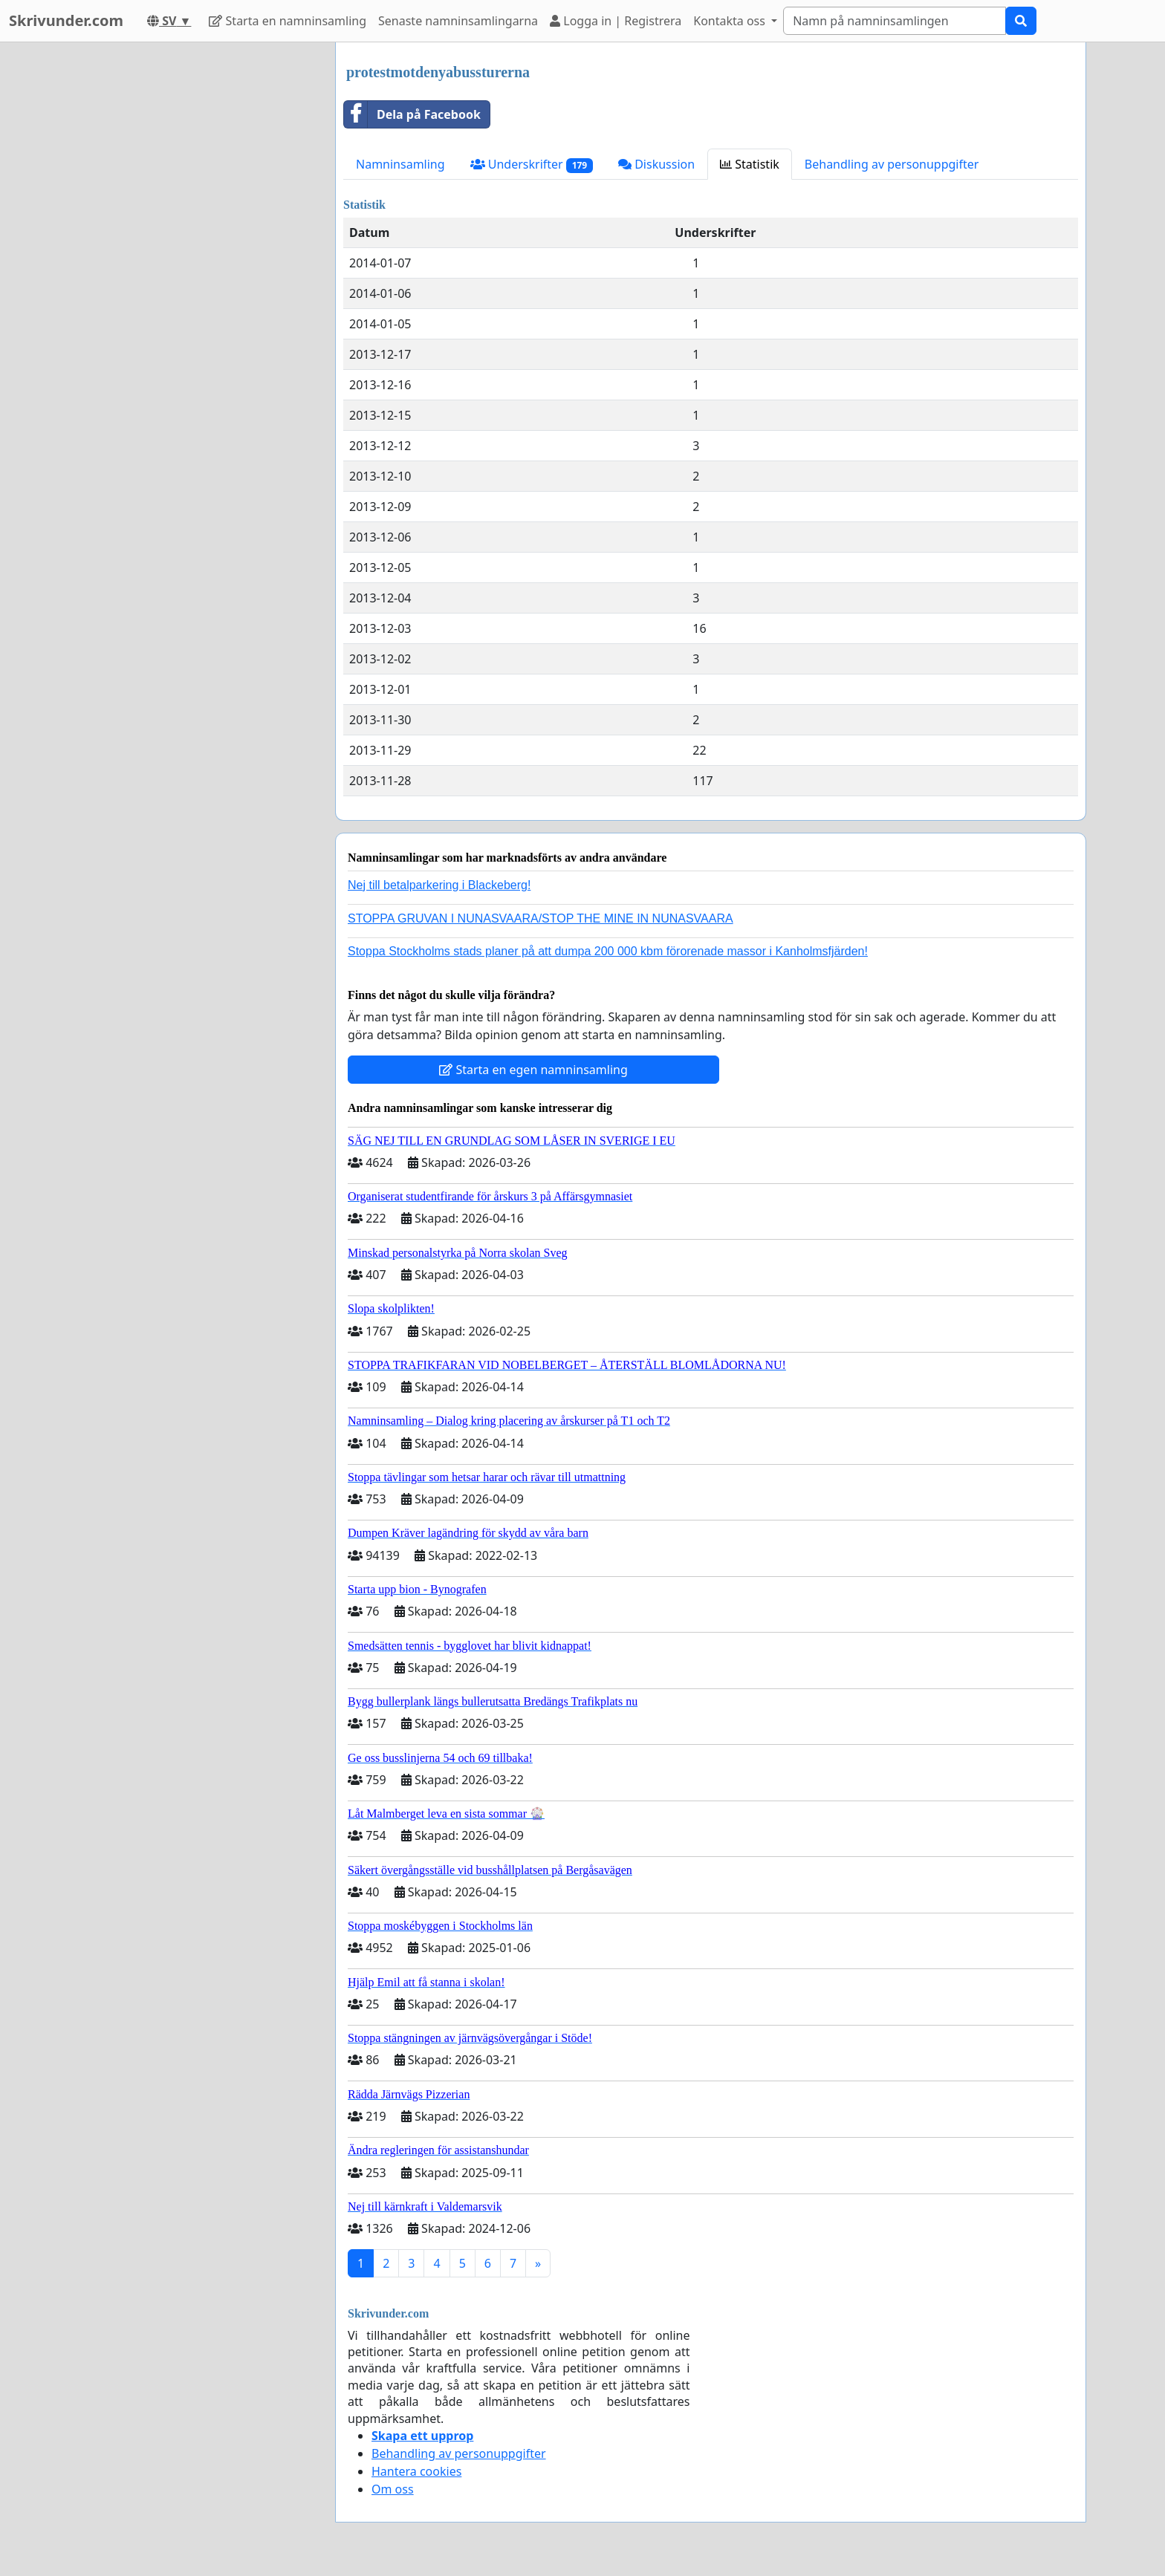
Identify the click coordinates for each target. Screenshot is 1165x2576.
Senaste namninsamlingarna (458, 21)
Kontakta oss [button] (730, 21)
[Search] (894, 21)
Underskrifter (531, 164)
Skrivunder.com (66, 20)
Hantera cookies (416, 2471)
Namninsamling (400, 164)
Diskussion (656, 164)
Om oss (392, 2489)
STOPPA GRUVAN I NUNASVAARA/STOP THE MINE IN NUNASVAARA (540, 918)
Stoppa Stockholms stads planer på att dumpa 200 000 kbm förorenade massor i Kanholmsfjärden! (608, 951)
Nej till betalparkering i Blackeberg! (439, 885)
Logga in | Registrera (615, 21)
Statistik (749, 164)
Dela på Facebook (412, 114)
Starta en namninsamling (287, 21)
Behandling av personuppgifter (892, 164)
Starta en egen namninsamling (533, 1069)
